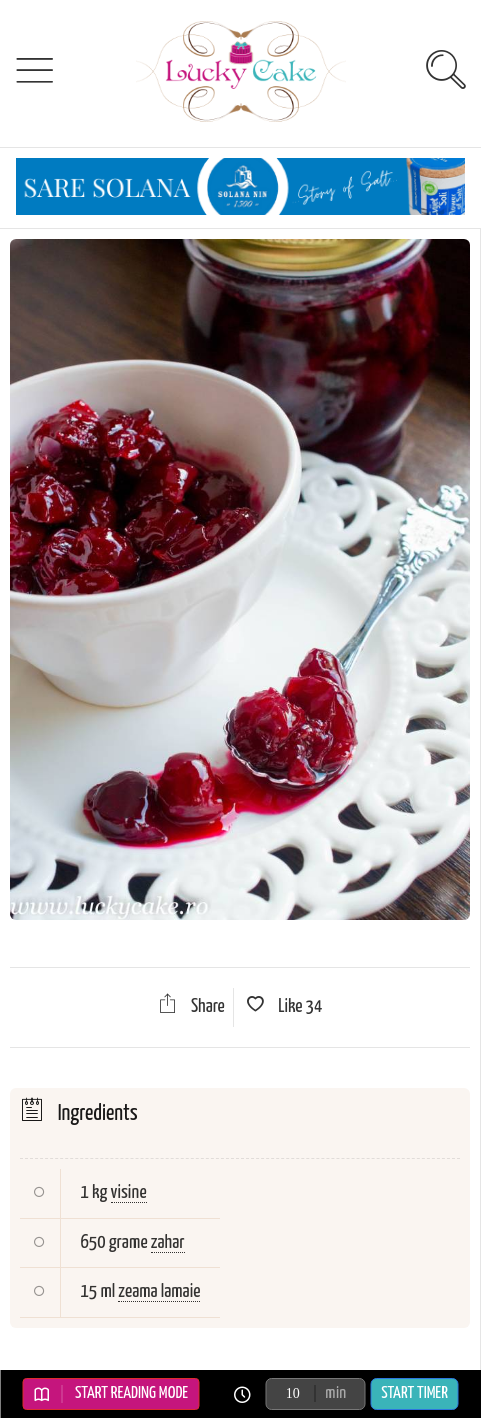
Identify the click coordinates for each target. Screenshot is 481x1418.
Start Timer (414, 1393)
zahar (168, 1242)
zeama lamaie (159, 1291)
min (335, 1393)
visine (129, 1192)
